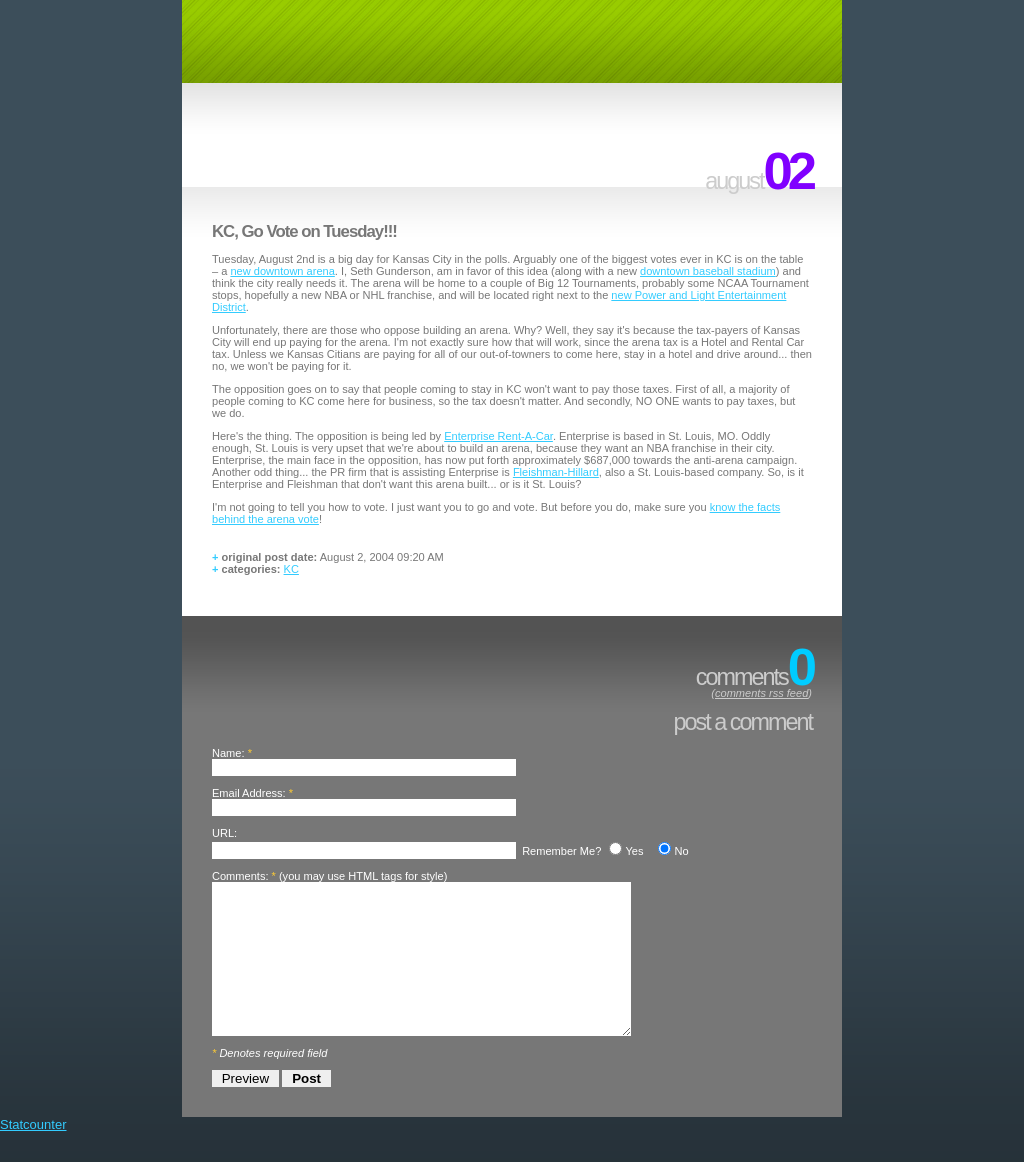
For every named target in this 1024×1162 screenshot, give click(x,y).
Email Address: (249, 793)
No (681, 851)
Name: (228, 753)
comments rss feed (761, 693)
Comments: (240, 876)
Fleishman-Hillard (556, 472)
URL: (224, 833)
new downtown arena (282, 271)
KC (291, 569)
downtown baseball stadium (708, 271)
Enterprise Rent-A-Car (498, 436)
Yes (634, 851)
